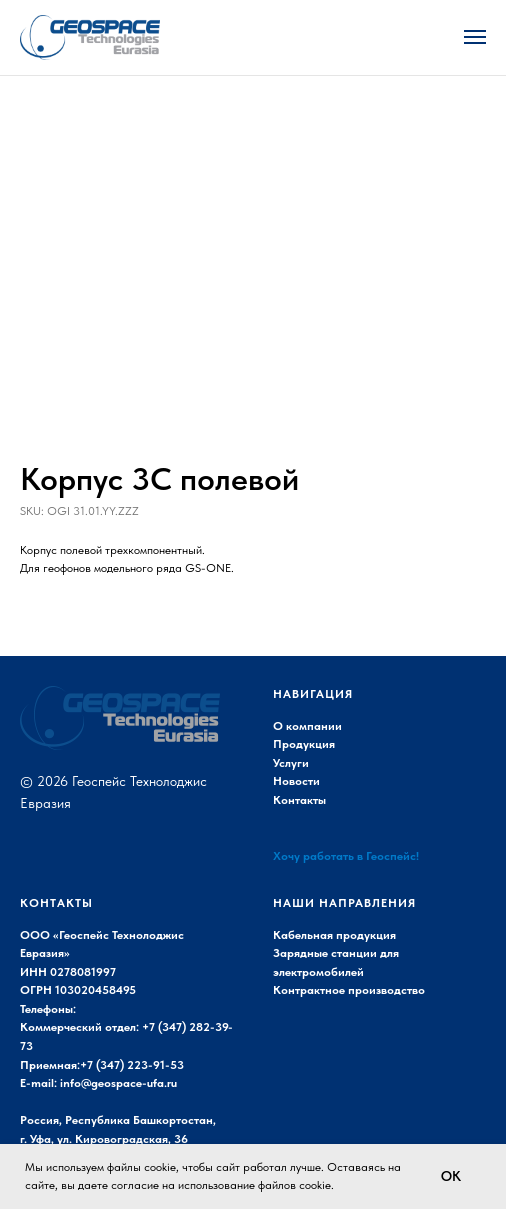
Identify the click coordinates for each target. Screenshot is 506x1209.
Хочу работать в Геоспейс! (346, 856)
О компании (307, 726)
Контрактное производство (349, 990)
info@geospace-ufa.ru (118, 1083)
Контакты (299, 800)
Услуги (291, 763)
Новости (296, 781)
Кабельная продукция (334, 935)
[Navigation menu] (475, 37)
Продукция (304, 744)
